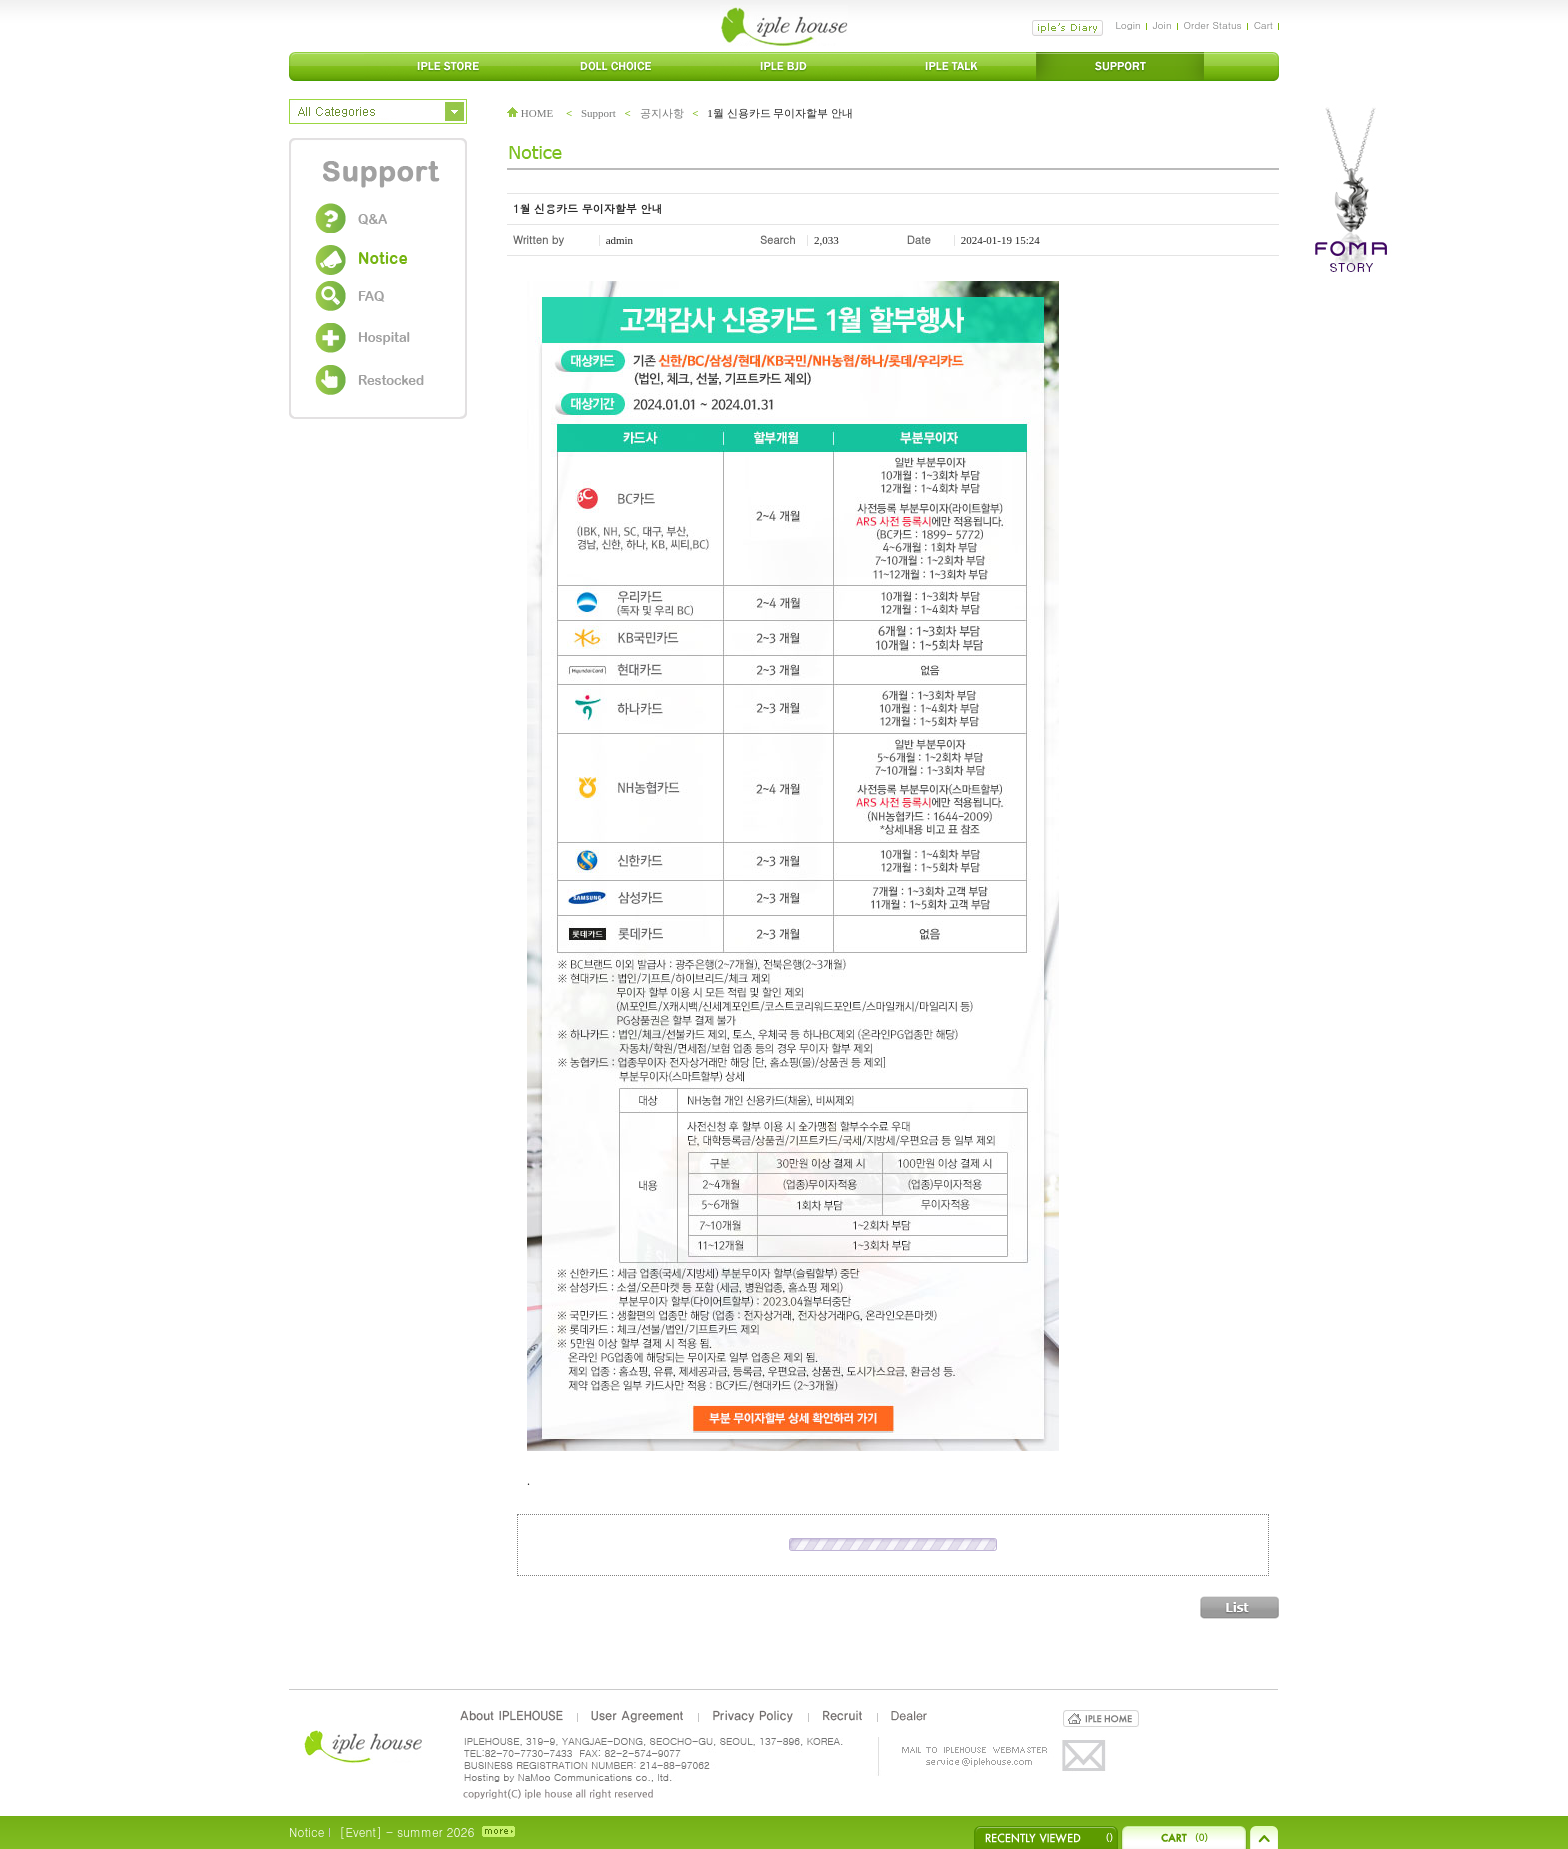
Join (1162, 25)
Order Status (1213, 25)
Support (598, 113)
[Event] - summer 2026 (406, 1831)
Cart (1263, 25)
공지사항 (662, 113)
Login (1127, 25)
